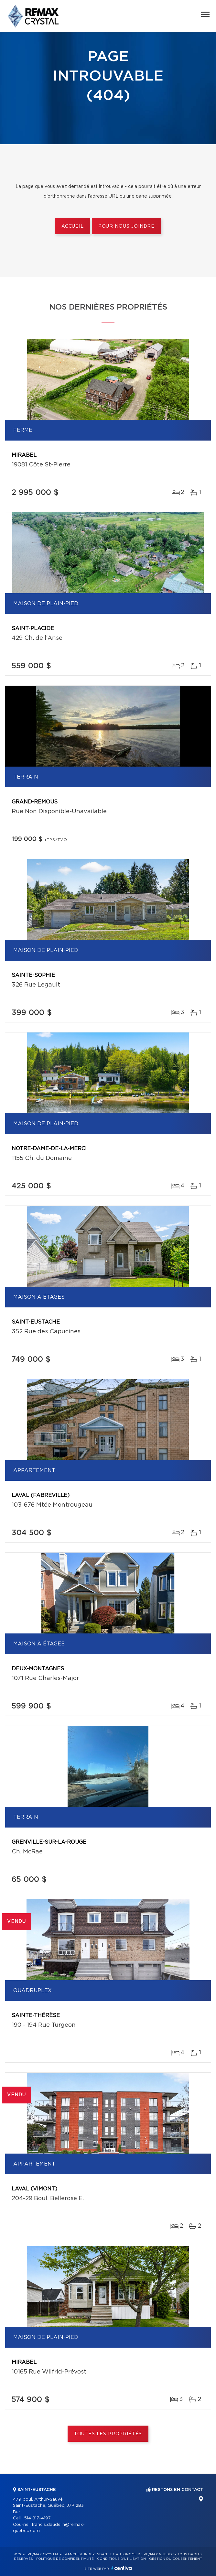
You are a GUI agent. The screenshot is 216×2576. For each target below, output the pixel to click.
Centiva (121, 2568)
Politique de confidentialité (65, 2558)
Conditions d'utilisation (121, 2558)
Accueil (72, 226)
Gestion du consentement (175, 2558)
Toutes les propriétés (108, 2434)
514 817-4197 (37, 2518)
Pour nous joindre (126, 226)
